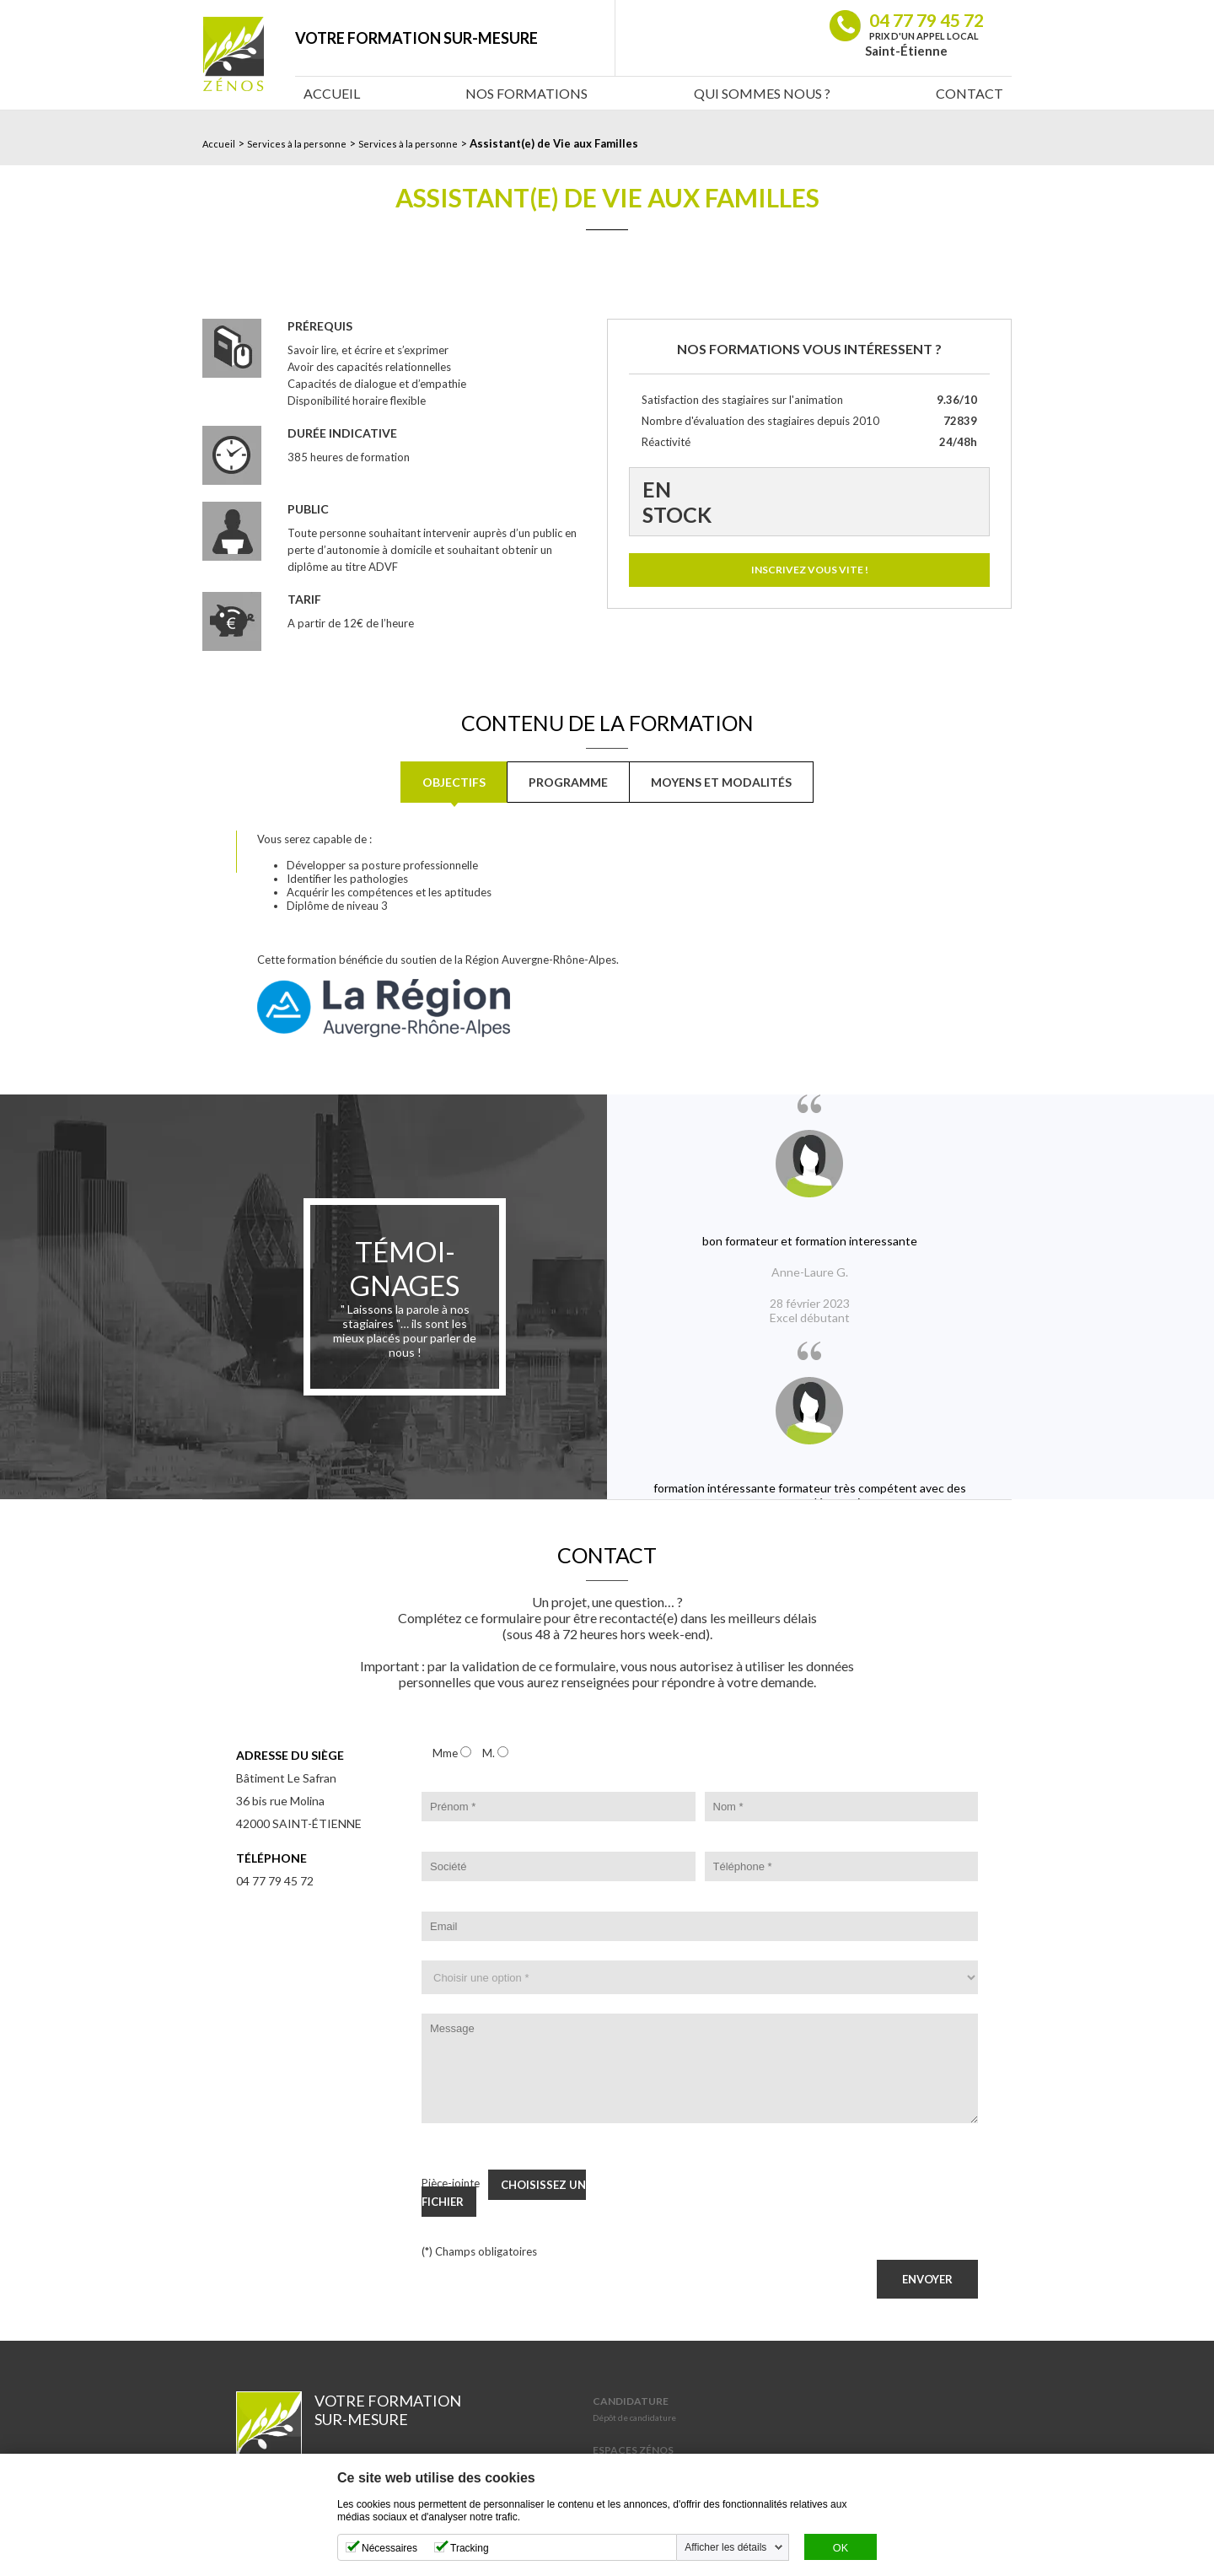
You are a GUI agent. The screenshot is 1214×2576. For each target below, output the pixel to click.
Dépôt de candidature (634, 2417)
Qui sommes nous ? (762, 93)
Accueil (332, 93)
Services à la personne (296, 143)
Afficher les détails (725, 2547)
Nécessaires (389, 2548)
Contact (969, 93)
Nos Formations (526, 93)
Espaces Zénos (633, 2450)
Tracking (469, 2548)
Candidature (631, 2401)
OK (840, 2548)
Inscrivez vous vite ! (809, 569)
